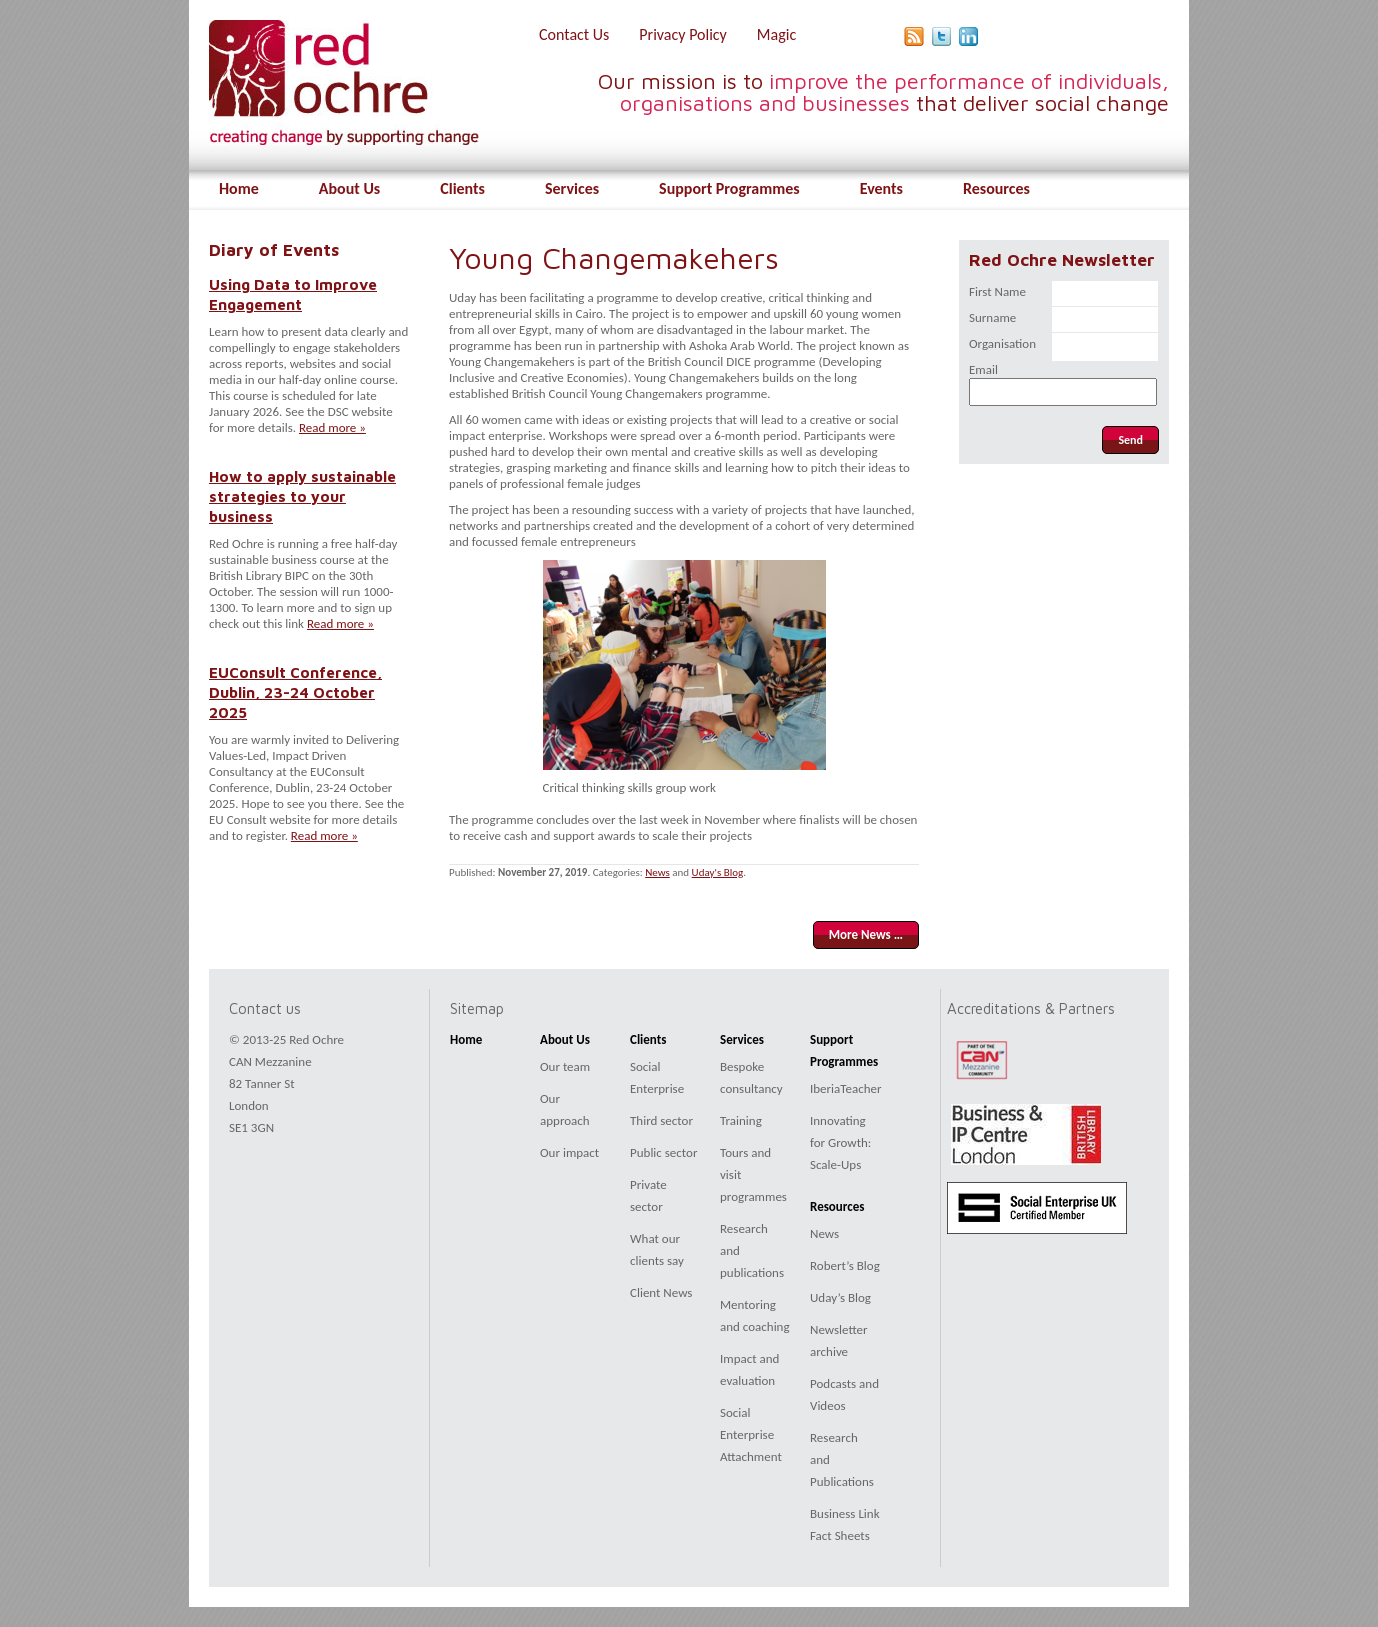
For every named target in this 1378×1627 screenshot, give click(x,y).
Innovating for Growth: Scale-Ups (840, 1142)
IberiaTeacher (846, 1088)
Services (572, 188)
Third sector (661, 1120)
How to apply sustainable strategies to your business (302, 496)
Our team (565, 1066)
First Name (997, 291)
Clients (462, 188)
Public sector (663, 1152)
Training (741, 1120)
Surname (992, 317)
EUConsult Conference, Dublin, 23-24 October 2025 (295, 692)
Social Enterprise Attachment (751, 1434)
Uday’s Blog (840, 1297)
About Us (349, 188)
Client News (661, 1292)
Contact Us (574, 34)
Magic (776, 34)
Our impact (569, 1152)
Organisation (1002, 343)
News (657, 872)
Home (239, 188)
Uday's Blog (718, 872)
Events (881, 188)
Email (983, 369)
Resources (996, 188)
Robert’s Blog (845, 1265)
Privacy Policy (683, 34)
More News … (866, 934)
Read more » (332, 427)
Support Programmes (729, 188)
